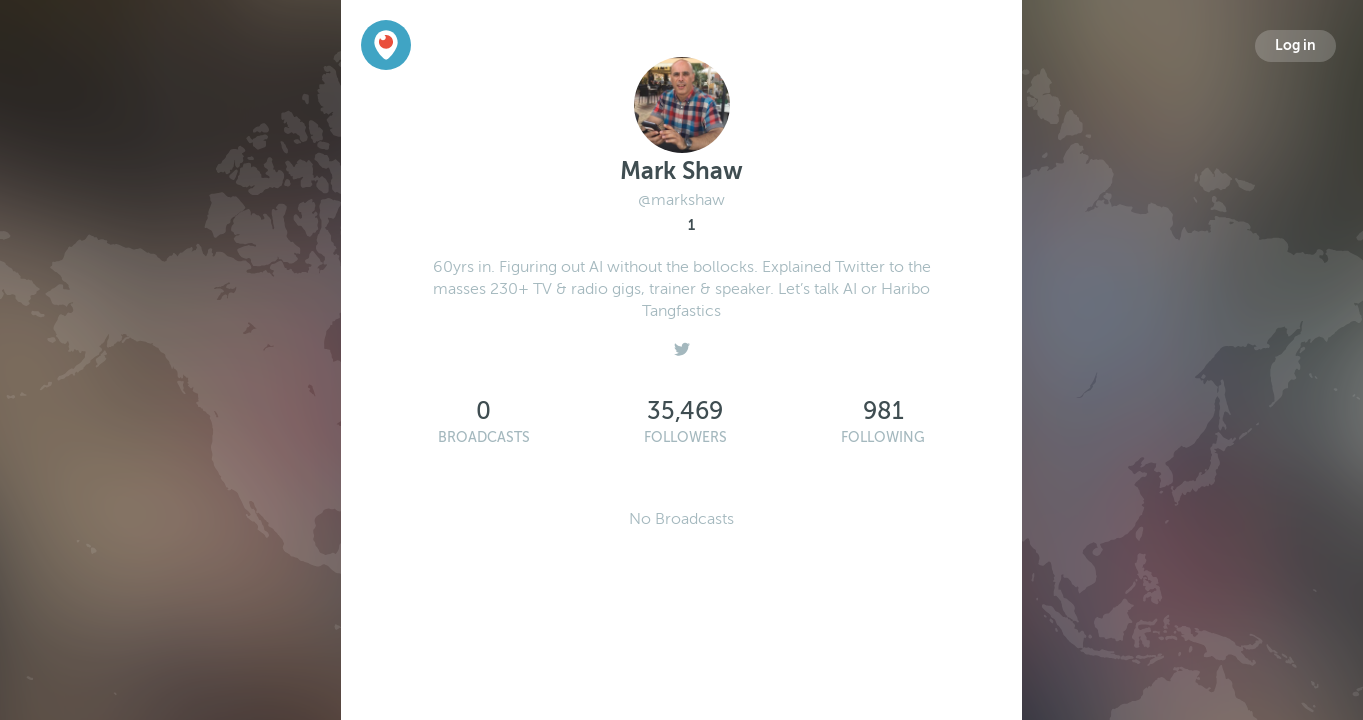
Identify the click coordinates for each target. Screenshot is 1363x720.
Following (883, 437)
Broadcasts (484, 437)
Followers (685, 437)
